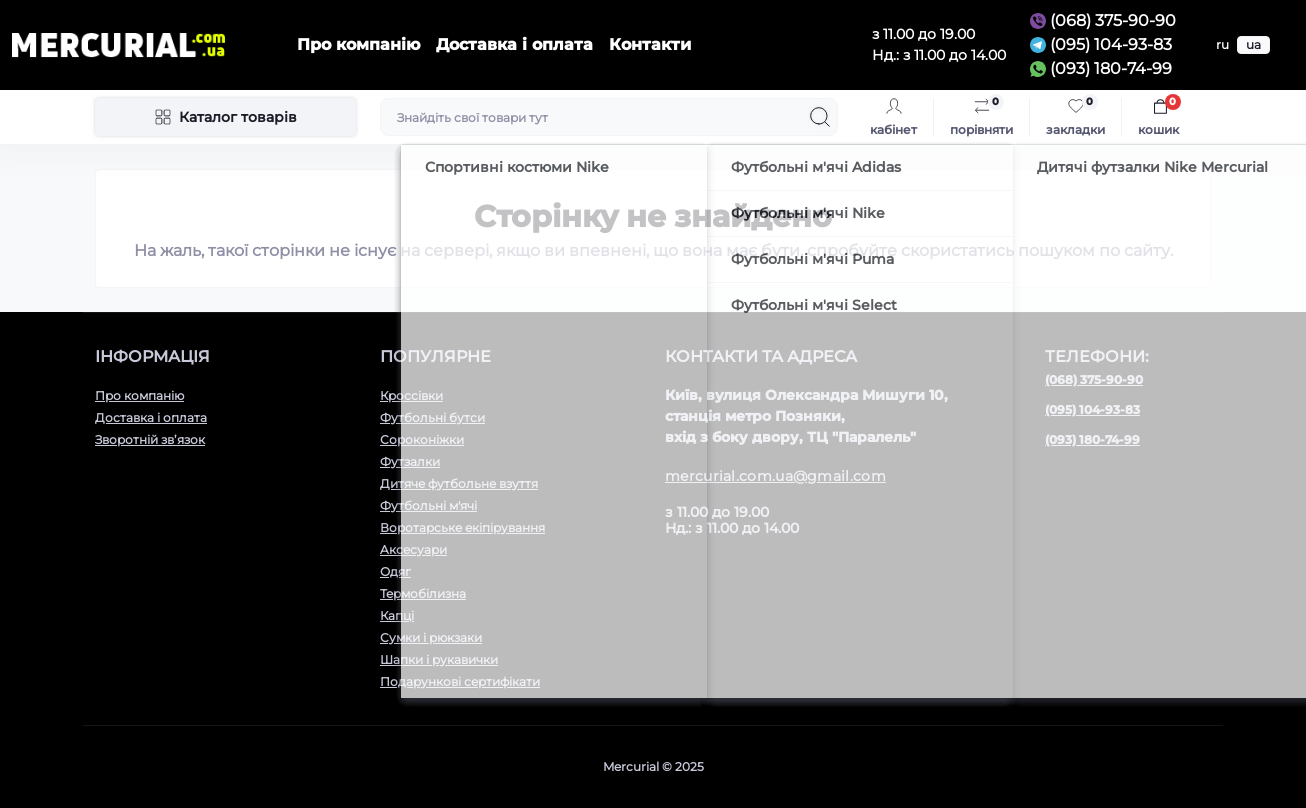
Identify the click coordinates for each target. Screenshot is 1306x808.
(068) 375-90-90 (1113, 20)
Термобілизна (423, 593)
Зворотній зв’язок (150, 439)
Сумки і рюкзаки (431, 637)
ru (1222, 44)
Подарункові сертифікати (460, 681)
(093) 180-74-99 (1111, 68)
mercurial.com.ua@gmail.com (775, 476)
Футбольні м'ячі (428, 505)
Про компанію (358, 44)
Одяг (395, 571)
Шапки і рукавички (439, 659)
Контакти (650, 44)
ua (1253, 44)
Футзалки (410, 461)
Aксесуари (413, 549)
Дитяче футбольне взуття (459, 483)
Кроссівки (411, 395)
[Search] (820, 117)
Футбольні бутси (432, 417)
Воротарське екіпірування (462, 527)
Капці (397, 615)
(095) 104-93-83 (1111, 44)
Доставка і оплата (514, 44)
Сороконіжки (422, 439)
